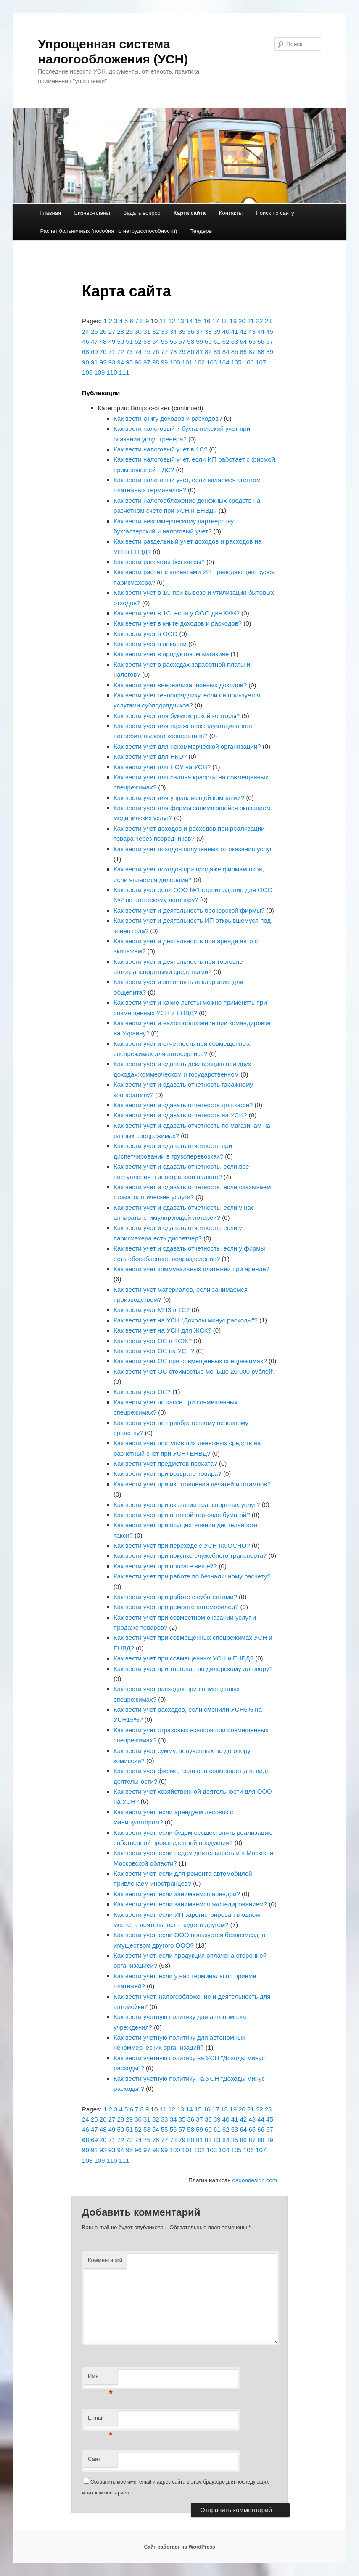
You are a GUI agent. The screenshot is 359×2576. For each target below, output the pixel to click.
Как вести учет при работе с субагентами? (175, 1596)
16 (207, 321)
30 (138, 331)
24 (85, 331)
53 (146, 341)
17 (215, 321)
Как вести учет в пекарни (150, 643)
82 (208, 351)
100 (175, 362)
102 (199, 362)
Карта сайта (190, 213)
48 (103, 341)
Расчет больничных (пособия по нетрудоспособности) (108, 231)
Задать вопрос (141, 213)
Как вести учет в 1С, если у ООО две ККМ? (177, 613)
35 (182, 331)
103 (211, 362)
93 (112, 362)
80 (190, 351)
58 (190, 341)
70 (103, 351)
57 (182, 341)
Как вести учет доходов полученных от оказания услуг (193, 849)
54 (155, 341)
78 (173, 351)
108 (87, 372)
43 (252, 331)
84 (226, 351)
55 (164, 341)
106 (248, 362)
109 (99, 372)
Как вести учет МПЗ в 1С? (152, 1309)
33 (164, 331)
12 (171, 321)
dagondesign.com (254, 2180)
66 (260, 341)
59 (199, 341)
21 (250, 321)
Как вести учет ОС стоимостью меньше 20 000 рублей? (195, 1371)
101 (187, 362)
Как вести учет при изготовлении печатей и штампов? (192, 1484)
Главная (50, 213)
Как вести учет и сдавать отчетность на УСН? (180, 1115)
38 (208, 331)
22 (259, 321)
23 (268, 321)
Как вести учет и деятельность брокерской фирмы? (189, 910)
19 (233, 321)
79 (182, 351)
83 (217, 351)
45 (269, 331)
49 (112, 341)
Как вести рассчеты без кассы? (159, 561)
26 (103, 331)
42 (243, 331)
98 (155, 362)
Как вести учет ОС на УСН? (154, 1350)
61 (217, 341)
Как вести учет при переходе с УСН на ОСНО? (182, 1545)
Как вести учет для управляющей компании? (179, 797)
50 (120, 341)
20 (241, 321)
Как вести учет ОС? (142, 1391)
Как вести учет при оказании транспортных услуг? (187, 1504)
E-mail (100, 2420)
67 (269, 341)
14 (189, 321)
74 (138, 351)
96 (138, 362)
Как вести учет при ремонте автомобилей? (176, 1606)
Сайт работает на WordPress (179, 2547)
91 (94, 362)
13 (180, 321)
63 (234, 341)
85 (234, 351)
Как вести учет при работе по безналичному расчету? (192, 1576)
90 (85, 362)
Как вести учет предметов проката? (165, 1463)
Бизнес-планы (92, 213)
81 (199, 351)
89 (269, 351)
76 (155, 351)
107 (261, 362)
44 (260, 331)
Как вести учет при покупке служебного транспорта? (190, 1555)
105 (236, 362)
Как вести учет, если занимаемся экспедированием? (190, 1904)
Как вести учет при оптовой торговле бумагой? (182, 1514)
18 (224, 321)
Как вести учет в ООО (145, 633)
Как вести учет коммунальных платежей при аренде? (191, 1268)
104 (224, 362)
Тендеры (201, 231)
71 (112, 351)
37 (199, 331)
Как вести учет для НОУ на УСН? (162, 767)
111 (124, 372)
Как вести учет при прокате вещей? (165, 1566)
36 (190, 331)
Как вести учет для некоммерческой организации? (187, 746)
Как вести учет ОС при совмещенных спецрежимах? (190, 1361)
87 (252, 351)
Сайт (94, 2459)
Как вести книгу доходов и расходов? (168, 418)
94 (120, 362)
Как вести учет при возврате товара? (168, 1473)
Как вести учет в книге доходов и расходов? (178, 623)
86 (243, 351)
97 (146, 362)
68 (85, 351)
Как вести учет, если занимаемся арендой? (177, 1894)
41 (234, 331)
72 (120, 351)
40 (226, 331)
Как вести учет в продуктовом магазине (171, 653)
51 (129, 341)
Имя (100, 2378)
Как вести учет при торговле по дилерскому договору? (193, 1668)
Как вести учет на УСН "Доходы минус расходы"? (186, 1320)
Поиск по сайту (275, 213)
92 (103, 362)
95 (129, 362)
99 (164, 362)
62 (226, 341)
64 (243, 341)
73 (129, 351)
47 (94, 341)
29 (129, 331)
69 (94, 351)
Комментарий (105, 2260)
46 (85, 341)
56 (173, 341)
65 (252, 341)
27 (112, 331)
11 (162, 321)
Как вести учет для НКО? (150, 756)
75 (146, 351)
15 (198, 321)
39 (217, 331)
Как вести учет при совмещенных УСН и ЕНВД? (183, 1658)
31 (146, 331)
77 (164, 351)
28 (120, 331)
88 (260, 351)
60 (208, 341)
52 (138, 341)
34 (173, 331)
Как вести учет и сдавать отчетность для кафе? (183, 1105)
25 (94, 331)
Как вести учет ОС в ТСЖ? (153, 1340)
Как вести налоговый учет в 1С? (160, 449)
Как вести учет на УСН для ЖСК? (162, 1330)
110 (111, 372)
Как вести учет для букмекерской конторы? (177, 715)
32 (155, 331)
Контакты (231, 213)
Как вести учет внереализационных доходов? (180, 685)
